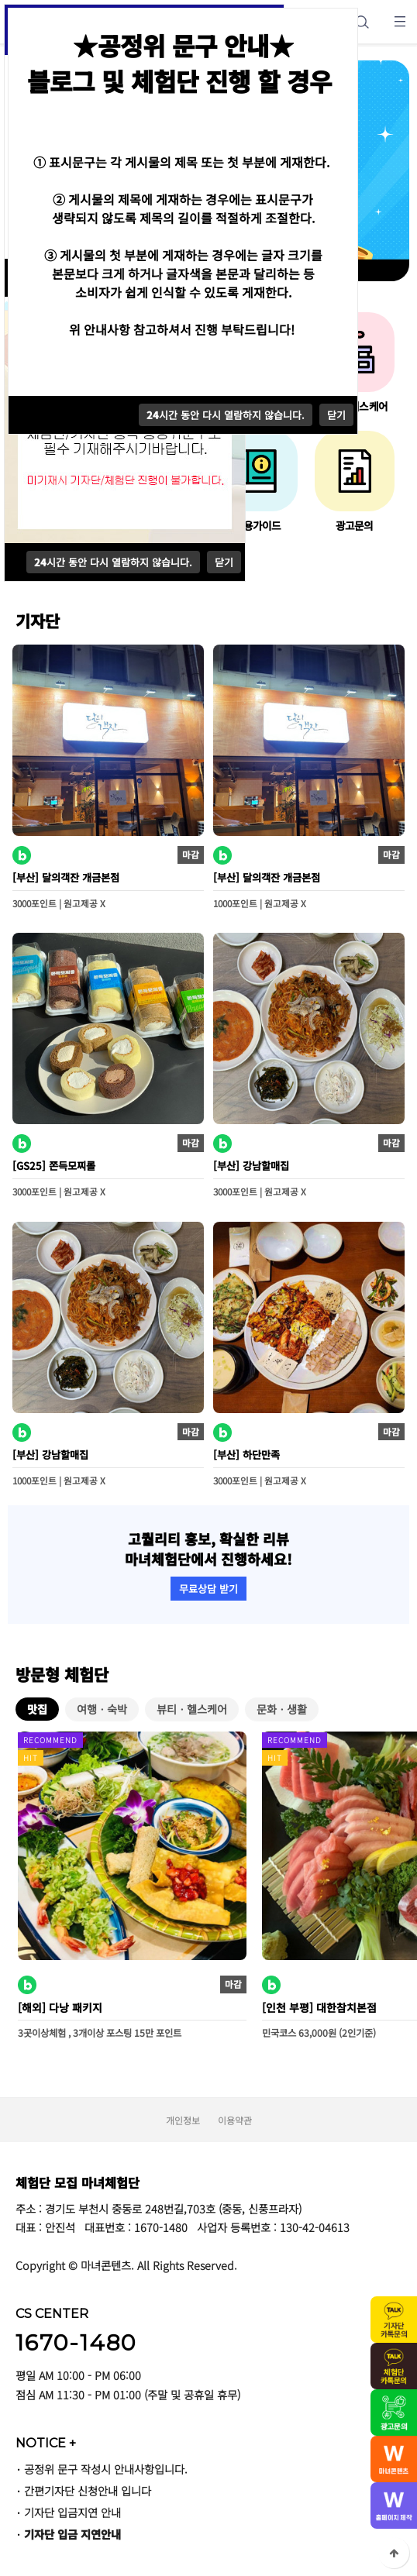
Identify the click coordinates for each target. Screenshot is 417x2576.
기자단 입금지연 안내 (72, 2512)
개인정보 (183, 2120)
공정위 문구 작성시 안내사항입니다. (106, 2469)
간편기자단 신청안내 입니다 (87, 2490)
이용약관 (235, 2120)
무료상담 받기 (208, 1588)
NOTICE (46, 2442)
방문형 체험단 (62, 1674)
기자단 (38, 620)
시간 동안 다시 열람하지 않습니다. (113, 562)
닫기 (224, 562)
